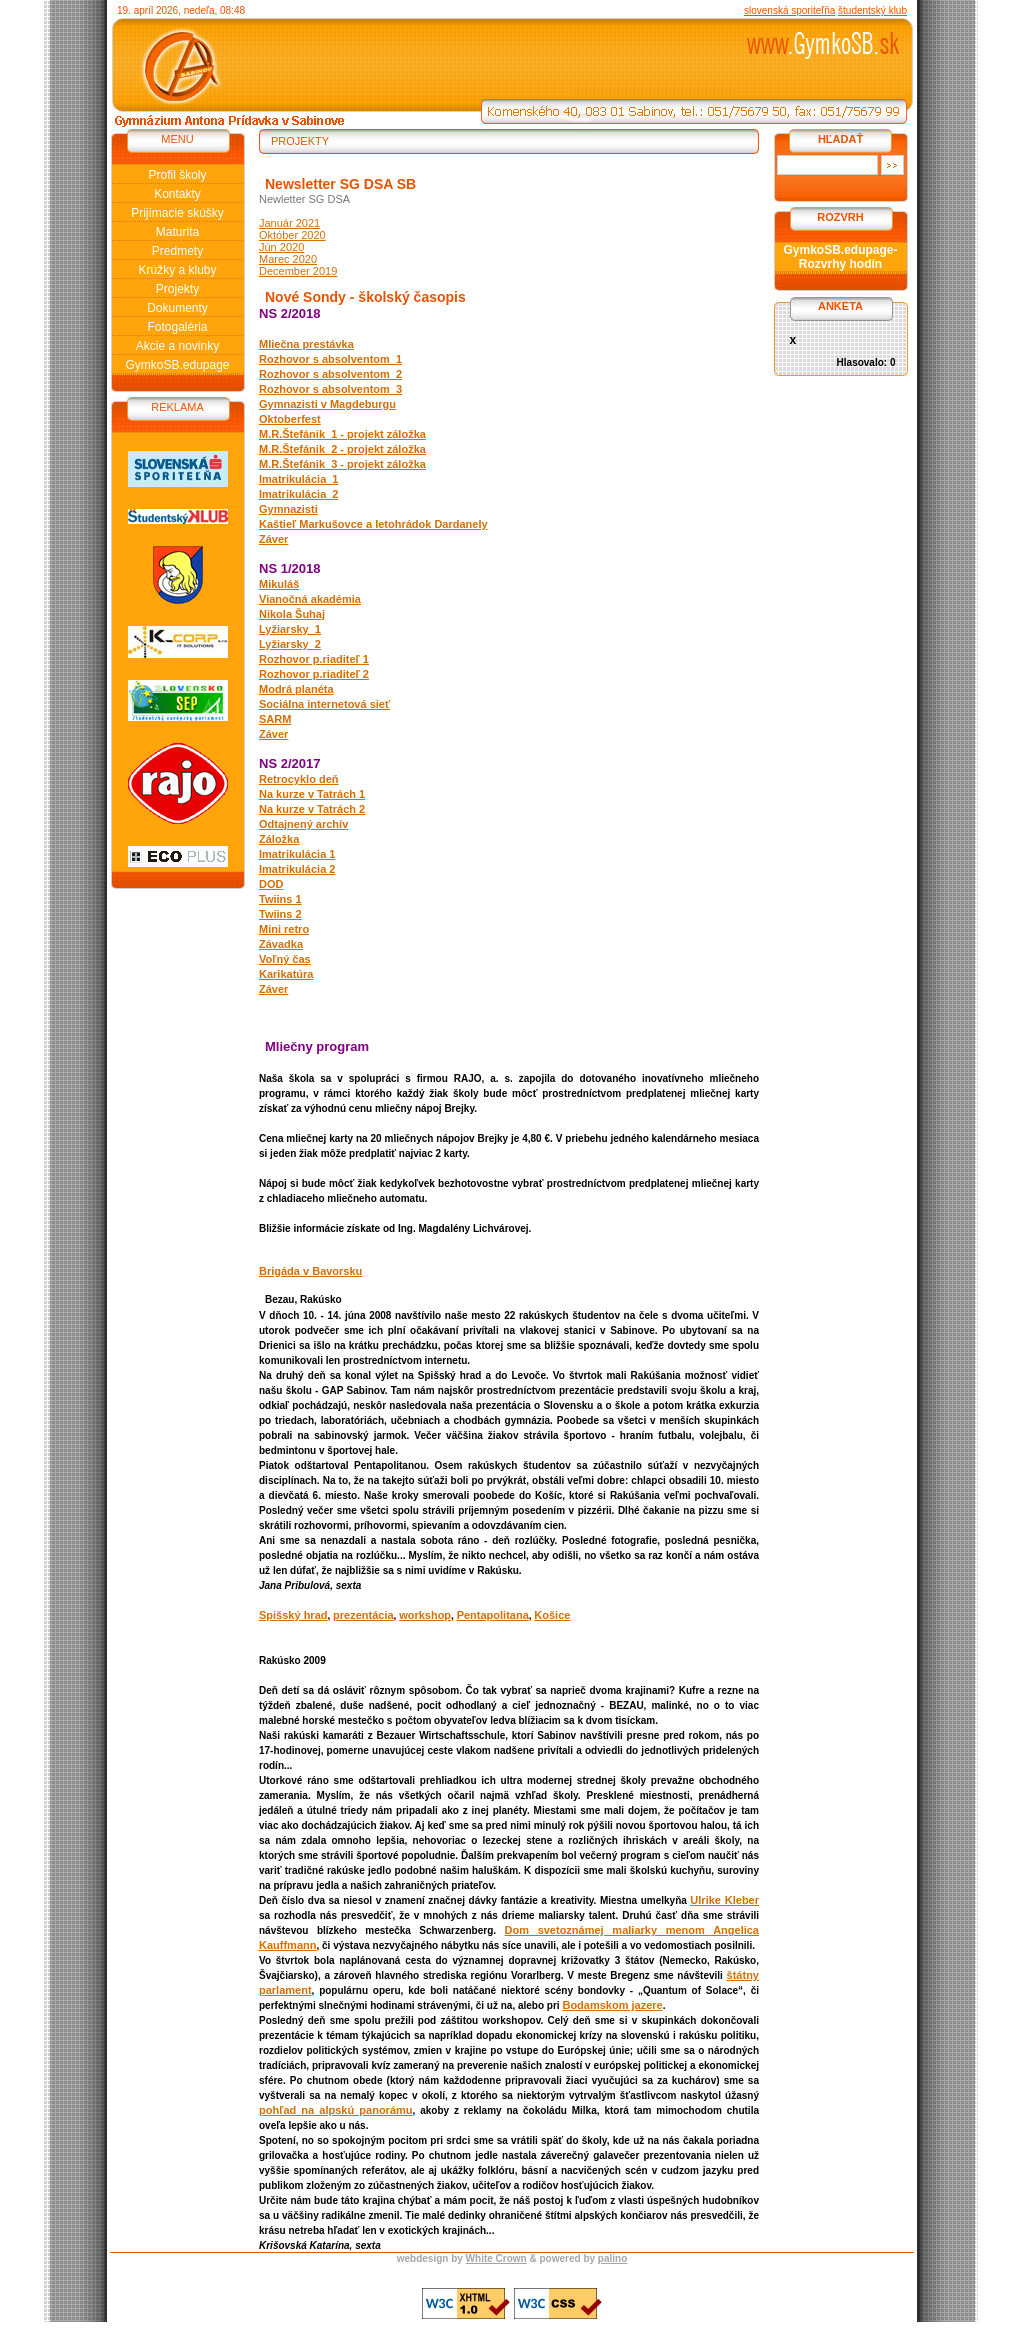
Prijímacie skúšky (177, 213)
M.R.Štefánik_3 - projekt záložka (342, 464)
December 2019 (298, 271)
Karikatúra (286, 974)
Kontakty (177, 194)
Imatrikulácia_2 (299, 494)
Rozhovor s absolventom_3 (330, 389)
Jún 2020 (281, 247)
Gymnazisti (288, 509)
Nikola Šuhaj (292, 614)
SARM (275, 719)
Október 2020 (292, 235)
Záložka (279, 839)
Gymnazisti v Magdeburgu (327, 404)
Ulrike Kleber (724, 1900)
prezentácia (363, 1615)
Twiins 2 (280, 914)
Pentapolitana (493, 1615)
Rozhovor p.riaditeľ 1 (314, 659)
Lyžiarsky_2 (290, 644)
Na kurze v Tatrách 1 (312, 794)
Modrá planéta (296, 689)
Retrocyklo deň (298, 779)
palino (612, 2258)
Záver (273, 539)
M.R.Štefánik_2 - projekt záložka (342, 449)
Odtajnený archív (303, 824)
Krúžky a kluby (177, 270)
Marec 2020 (288, 259)
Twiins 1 (280, 899)
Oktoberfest (290, 419)
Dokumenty (177, 308)
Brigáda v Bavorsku (310, 1271)
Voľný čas (285, 959)
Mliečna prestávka (306, 344)
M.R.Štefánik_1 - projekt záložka (342, 434)
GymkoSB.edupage (177, 365)
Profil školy (177, 175)
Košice (552, 1615)
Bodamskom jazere (612, 2005)
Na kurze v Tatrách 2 (312, 809)
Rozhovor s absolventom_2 (330, 374)
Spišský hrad (293, 1615)
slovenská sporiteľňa (789, 10)
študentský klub (872, 10)
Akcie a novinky (177, 346)
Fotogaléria (177, 327)
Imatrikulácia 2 (297, 869)
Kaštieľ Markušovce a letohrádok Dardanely (373, 524)
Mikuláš (279, 584)
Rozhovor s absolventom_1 (330, 359)
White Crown (496, 2258)
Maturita (177, 232)
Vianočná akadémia (310, 599)
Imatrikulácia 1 (297, 854)
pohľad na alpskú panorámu (336, 2110)
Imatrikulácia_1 (299, 479)
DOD (271, 884)
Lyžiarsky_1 (290, 629)
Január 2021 (289, 223)
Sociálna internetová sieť (324, 704)
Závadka (281, 944)
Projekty (177, 289)
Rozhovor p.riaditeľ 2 (314, 674)
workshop (425, 1615)
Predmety (177, 251)
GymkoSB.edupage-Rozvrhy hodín (840, 257)
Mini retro (284, 929)
